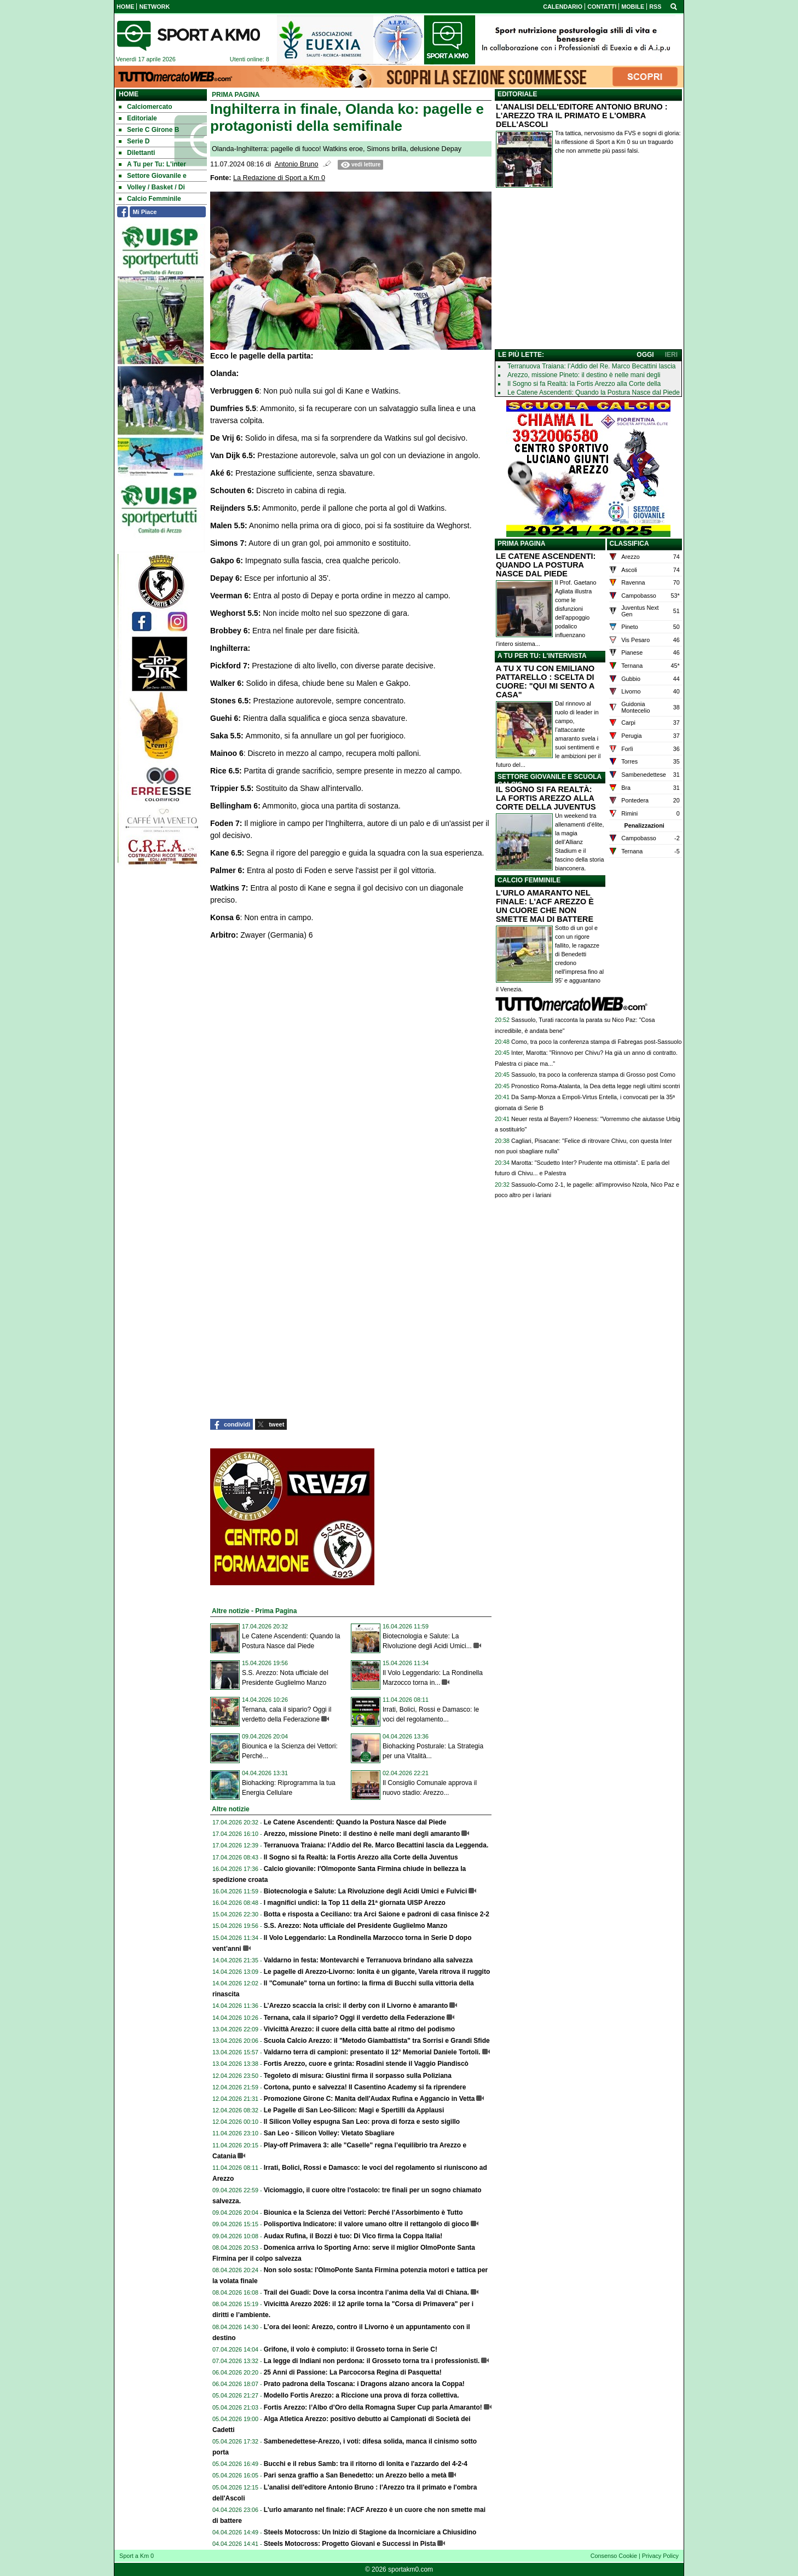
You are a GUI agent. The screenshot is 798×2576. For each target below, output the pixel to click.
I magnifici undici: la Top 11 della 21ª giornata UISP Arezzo (355, 1903)
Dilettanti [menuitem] (137, 153)
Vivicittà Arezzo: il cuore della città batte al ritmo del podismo (359, 2029)
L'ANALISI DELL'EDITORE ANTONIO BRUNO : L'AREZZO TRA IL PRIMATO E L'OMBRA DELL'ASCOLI (582, 115)
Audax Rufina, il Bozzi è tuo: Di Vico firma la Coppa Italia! (353, 2236)
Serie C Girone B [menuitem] (149, 130)
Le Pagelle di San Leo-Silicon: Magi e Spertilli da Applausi (354, 2110)
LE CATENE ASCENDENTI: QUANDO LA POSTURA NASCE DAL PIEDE (545, 565)
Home (128, 94)
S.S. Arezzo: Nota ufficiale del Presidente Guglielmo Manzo (356, 1926)
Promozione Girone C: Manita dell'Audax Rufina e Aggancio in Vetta (369, 2099)
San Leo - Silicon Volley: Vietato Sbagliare (329, 2133)
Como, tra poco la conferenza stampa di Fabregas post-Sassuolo (596, 1041)
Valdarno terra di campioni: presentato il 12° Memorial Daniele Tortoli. (372, 2052)
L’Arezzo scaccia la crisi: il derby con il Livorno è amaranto (356, 2005)
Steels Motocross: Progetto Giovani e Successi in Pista (350, 2544)
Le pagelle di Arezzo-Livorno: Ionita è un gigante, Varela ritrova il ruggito (377, 1972)
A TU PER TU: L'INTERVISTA (542, 656)
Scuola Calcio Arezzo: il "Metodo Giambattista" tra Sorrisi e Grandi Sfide (377, 2040)
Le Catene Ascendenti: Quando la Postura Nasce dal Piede (355, 1822)
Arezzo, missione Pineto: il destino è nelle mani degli (583, 375)
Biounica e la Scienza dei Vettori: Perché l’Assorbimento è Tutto (363, 2212)
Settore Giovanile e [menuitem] (153, 176)
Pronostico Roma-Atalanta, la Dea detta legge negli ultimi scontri (595, 1086)
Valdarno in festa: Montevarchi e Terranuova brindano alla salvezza (368, 1960)
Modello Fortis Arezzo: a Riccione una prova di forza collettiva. (361, 2395)
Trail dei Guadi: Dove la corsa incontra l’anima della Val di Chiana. (366, 2292)
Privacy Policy (660, 2555)
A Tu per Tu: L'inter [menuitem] (152, 164)
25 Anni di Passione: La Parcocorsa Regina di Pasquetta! (353, 2372)
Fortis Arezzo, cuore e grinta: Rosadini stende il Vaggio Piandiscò (366, 2063)
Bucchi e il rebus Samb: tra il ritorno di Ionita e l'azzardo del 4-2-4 (365, 2464)
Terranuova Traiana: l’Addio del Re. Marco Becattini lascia (591, 366)
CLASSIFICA (629, 543)
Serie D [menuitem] (134, 141)
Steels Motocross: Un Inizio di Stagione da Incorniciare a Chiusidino (370, 2532)
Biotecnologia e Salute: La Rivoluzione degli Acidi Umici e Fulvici (365, 1891)
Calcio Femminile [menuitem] (150, 199)
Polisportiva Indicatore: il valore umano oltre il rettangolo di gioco (366, 2224)
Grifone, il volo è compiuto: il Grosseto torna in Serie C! (350, 2349)
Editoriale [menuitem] (138, 118)
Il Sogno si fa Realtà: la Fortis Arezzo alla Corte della (584, 384)
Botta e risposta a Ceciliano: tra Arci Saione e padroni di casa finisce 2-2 (376, 1914)
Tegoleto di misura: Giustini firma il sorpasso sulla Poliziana (358, 2076)
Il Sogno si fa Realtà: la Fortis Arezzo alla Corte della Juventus (361, 1857)
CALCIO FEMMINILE (529, 880)
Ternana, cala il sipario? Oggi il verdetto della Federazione (354, 2017)
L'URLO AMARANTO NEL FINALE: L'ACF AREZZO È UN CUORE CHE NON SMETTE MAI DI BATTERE (545, 905)
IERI (671, 355)
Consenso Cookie (614, 2555)
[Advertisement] (588, 271)
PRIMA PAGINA (521, 543)
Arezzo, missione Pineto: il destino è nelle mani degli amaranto (362, 1834)
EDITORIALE (517, 94)
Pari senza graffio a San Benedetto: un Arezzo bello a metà (355, 2475)
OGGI (645, 355)
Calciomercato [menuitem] (145, 107)
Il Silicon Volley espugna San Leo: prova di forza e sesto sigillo (362, 2122)
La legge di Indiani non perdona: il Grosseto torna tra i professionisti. (372, 2361)
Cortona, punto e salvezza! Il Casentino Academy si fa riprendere (365, 2087)
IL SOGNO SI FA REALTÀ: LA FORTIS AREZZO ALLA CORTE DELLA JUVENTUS (546, 798)
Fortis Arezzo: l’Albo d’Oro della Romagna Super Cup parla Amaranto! (373, 2407)
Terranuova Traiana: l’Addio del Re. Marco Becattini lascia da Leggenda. (376, 1845)
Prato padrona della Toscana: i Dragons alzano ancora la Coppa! (364, 2384)
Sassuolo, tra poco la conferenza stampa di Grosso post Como (593, 1074)
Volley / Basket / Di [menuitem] (152, 187)
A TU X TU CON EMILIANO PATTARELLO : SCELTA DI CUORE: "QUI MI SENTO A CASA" (545, 681)
